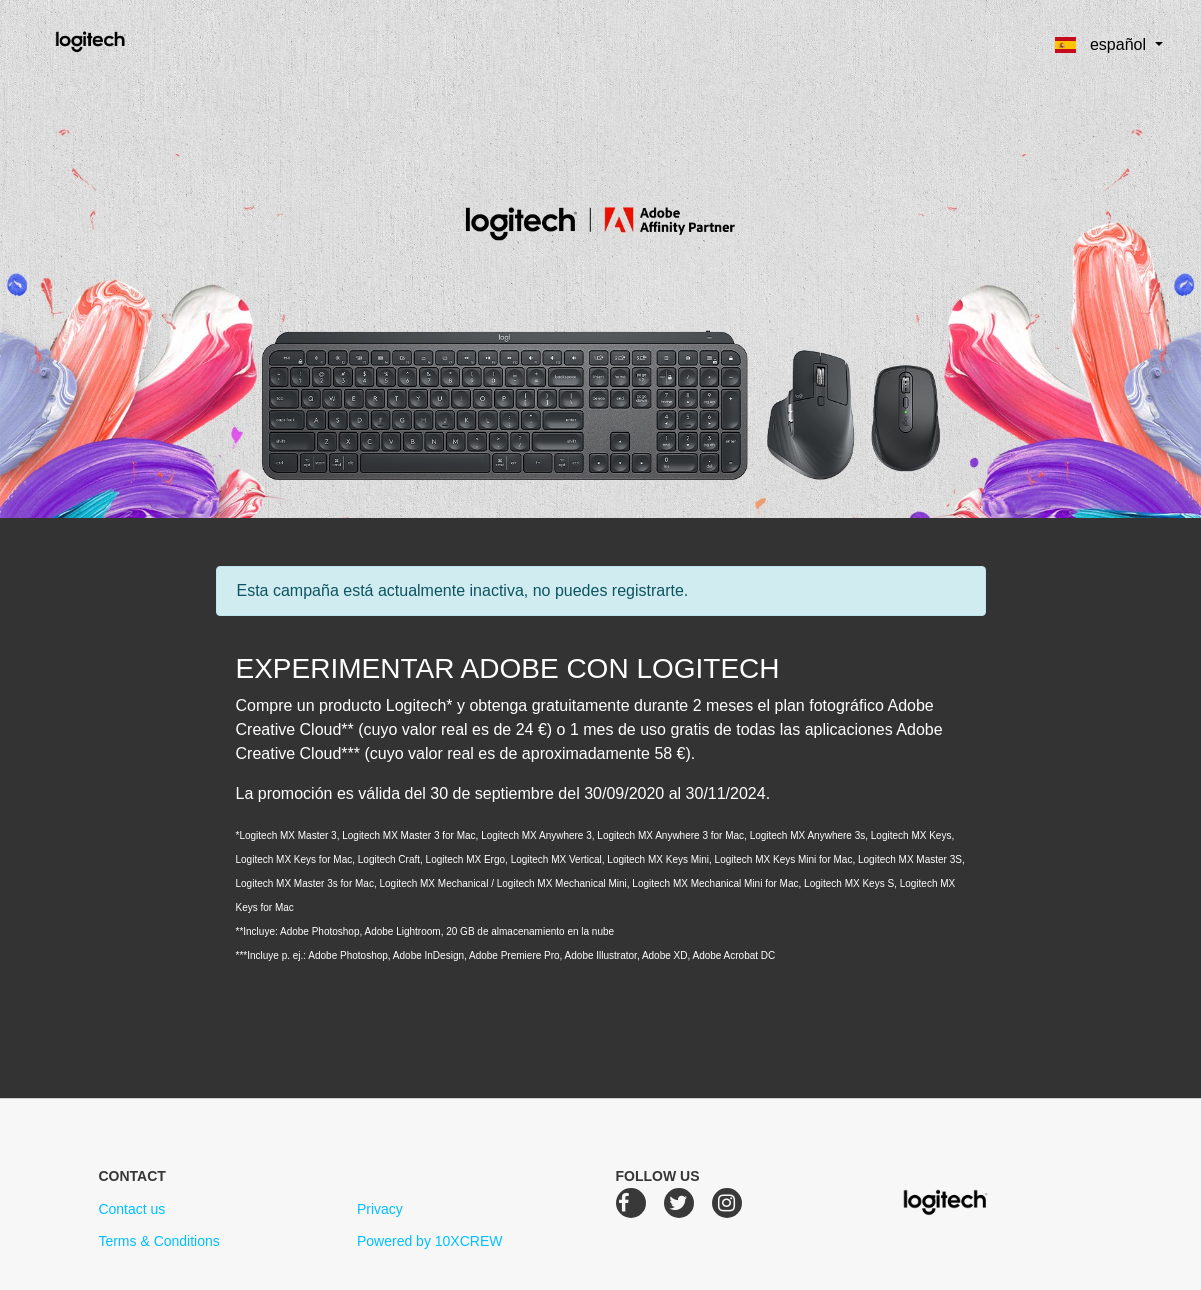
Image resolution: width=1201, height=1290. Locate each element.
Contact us (131, 1209)
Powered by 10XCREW (430, 1241)
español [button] (1102, 44)
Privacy (380, 1209)
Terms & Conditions (158, 1241)
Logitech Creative (118, 39)
